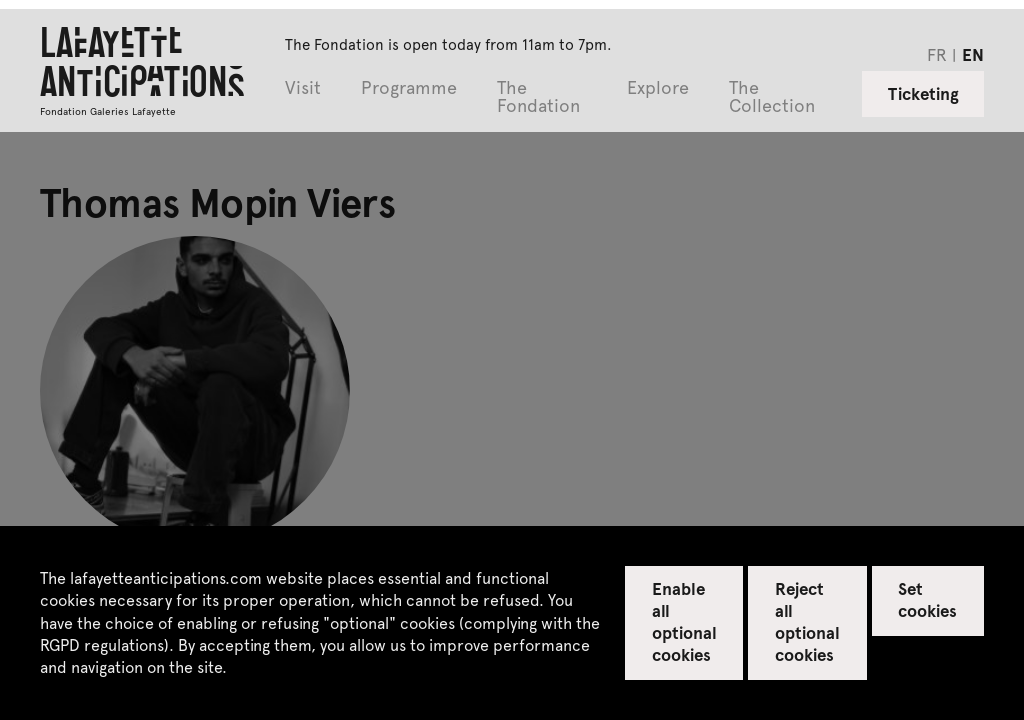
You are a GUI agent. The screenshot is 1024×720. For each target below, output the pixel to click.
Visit (303, 88)
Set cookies (927, 599)
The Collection (772, 97)
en (973, 54)
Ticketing (923, 93)
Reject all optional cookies (807, 621)
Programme (409, 88)
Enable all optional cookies (684, 621)
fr (937, 54)
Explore (658, 88)
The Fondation (538, 97)
